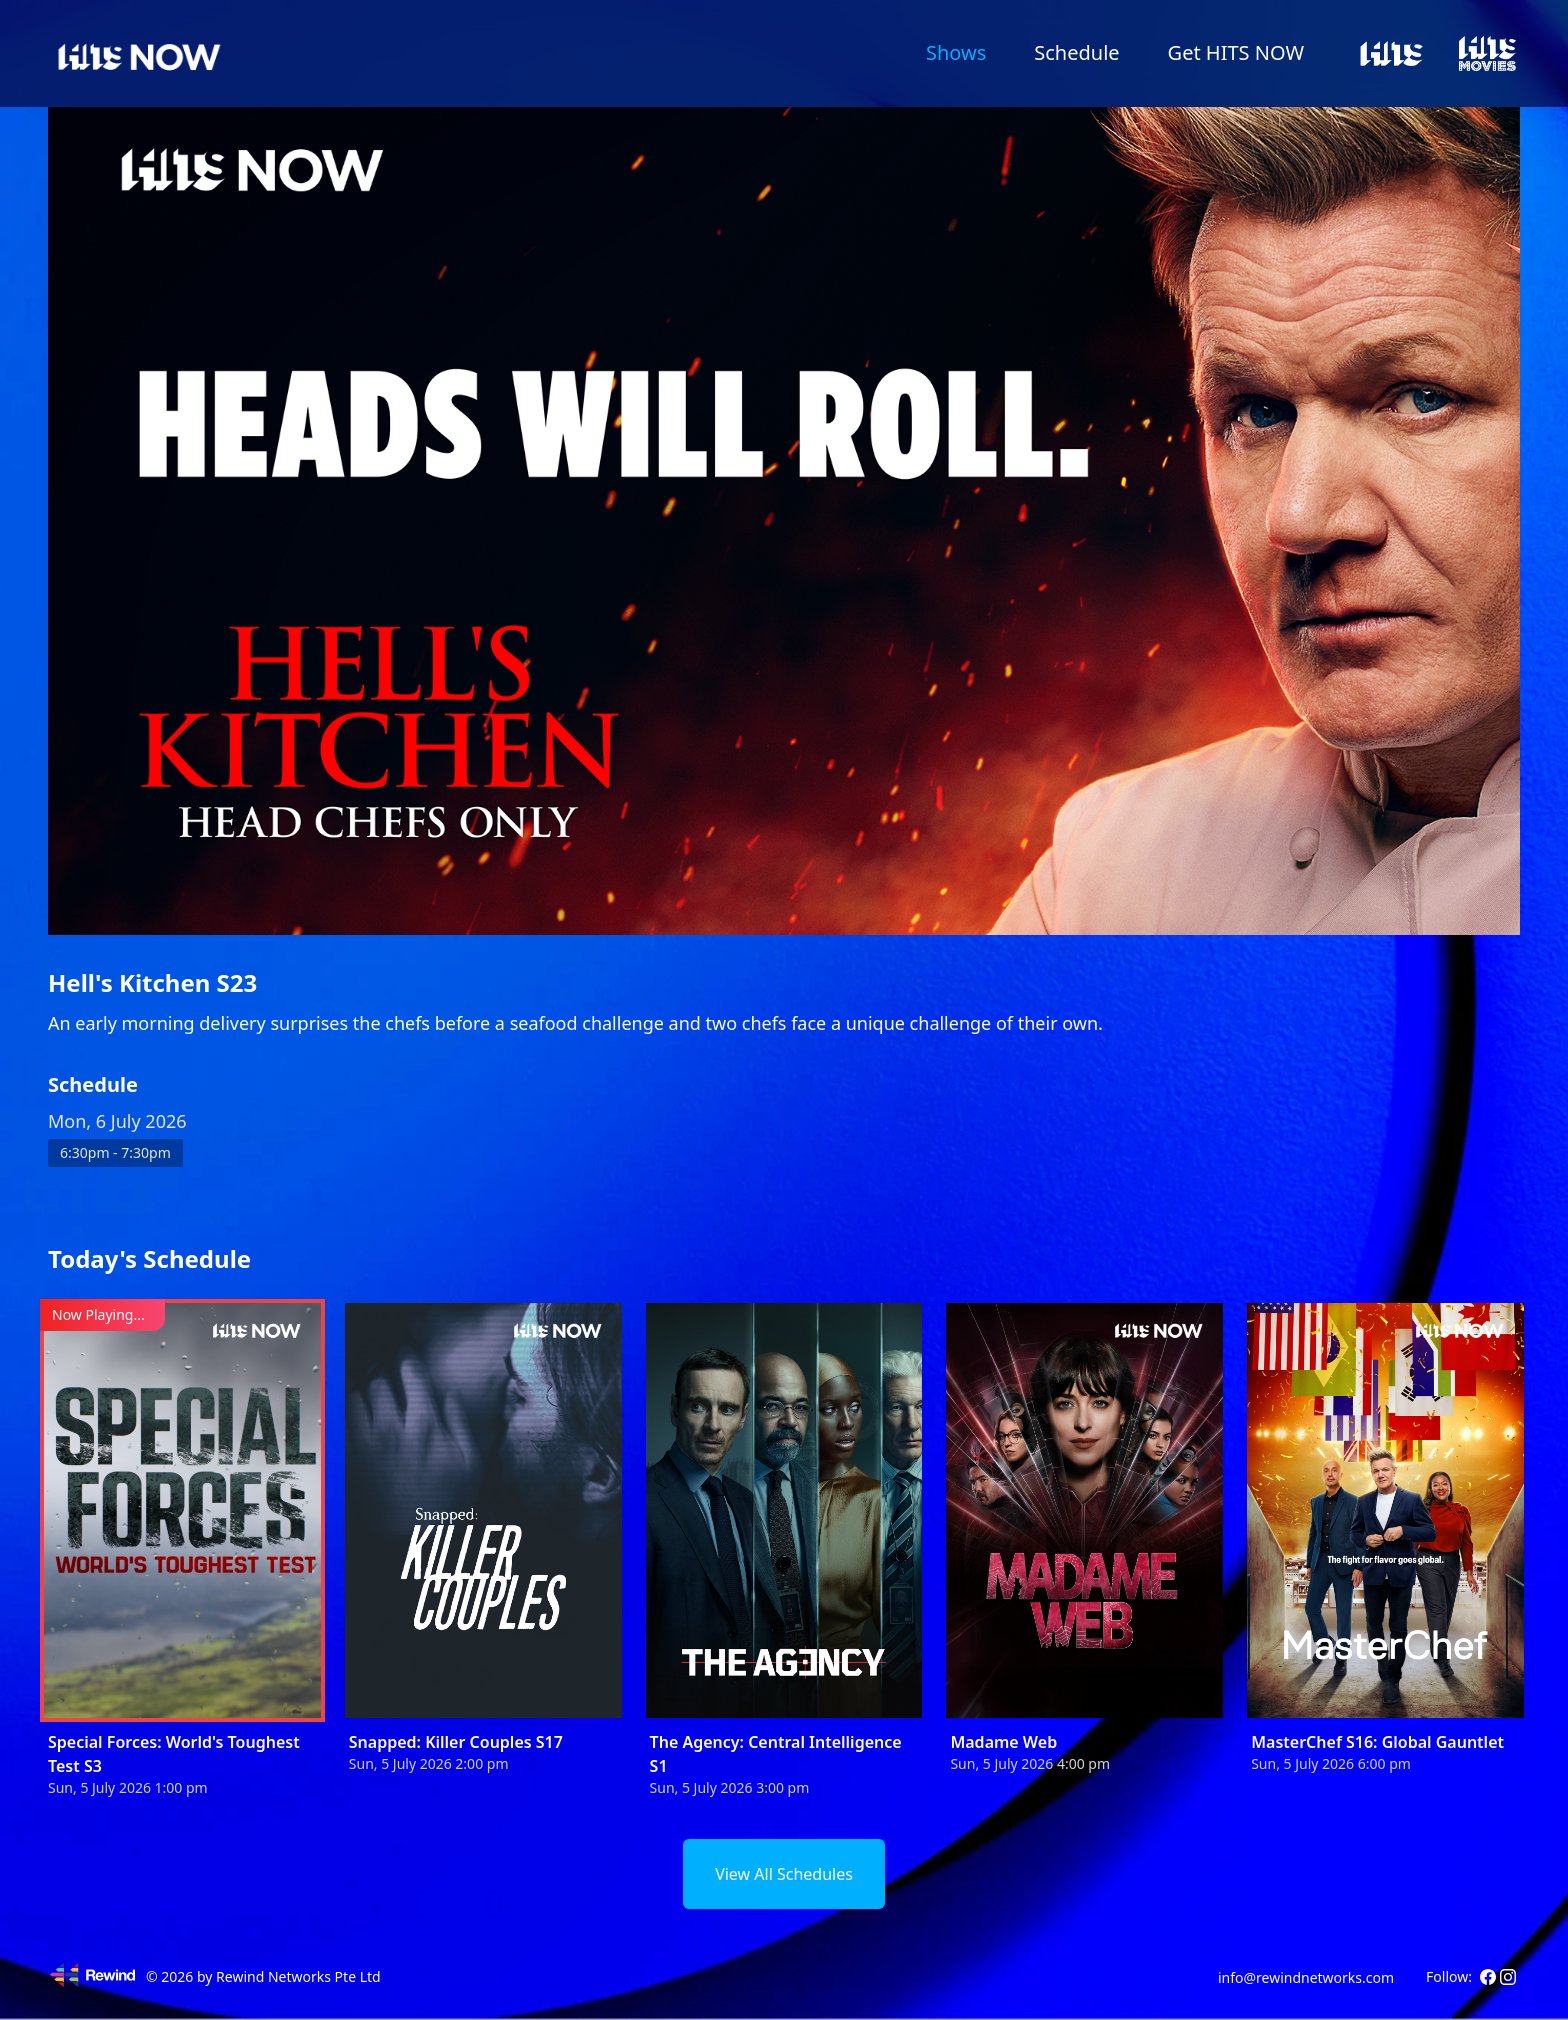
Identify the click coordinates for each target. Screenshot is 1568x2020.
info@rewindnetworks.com (1306, 1977)
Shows (956, 52)
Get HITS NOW (1236, 52)
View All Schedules (784, 1874)
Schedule (1076, 52)
